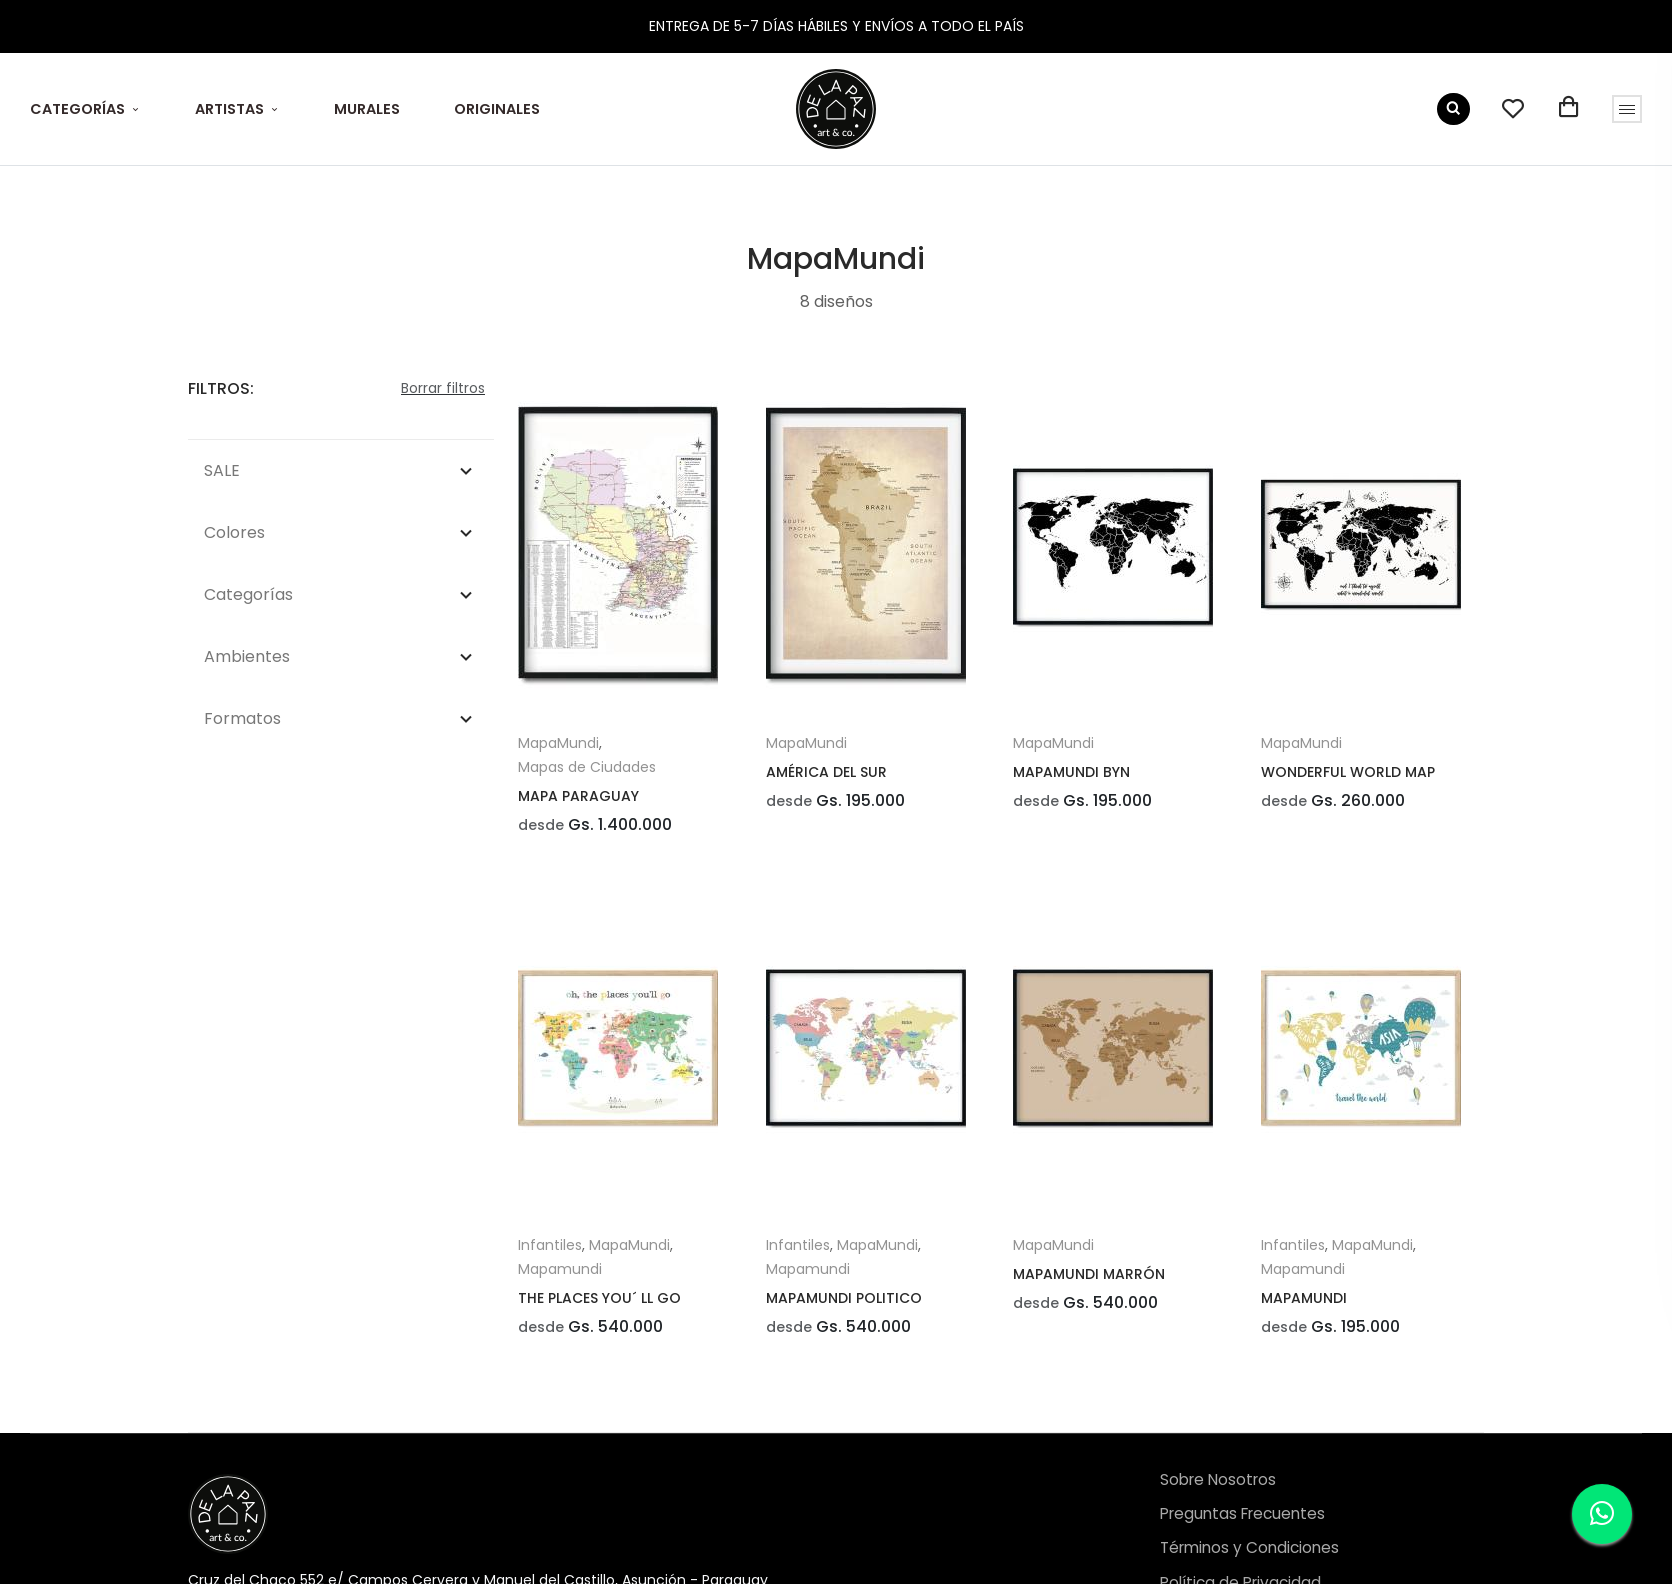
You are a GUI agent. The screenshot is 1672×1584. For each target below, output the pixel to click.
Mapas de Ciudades (587, 767)
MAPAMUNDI (1304, 1303)
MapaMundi (558, 743)
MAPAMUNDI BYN (1071, 772)
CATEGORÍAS (77, 109)
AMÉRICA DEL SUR (826, 772)
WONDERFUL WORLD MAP (1348, 772)
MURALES (367, 109)
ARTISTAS (229, 109)
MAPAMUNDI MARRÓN (1089, 1279)
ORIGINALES (497, 109)
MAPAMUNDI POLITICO (844, 1303)
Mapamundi (560, 1274)
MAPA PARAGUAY (578, 796)
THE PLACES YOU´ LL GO (599, 1303)
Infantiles (550, 1250)
